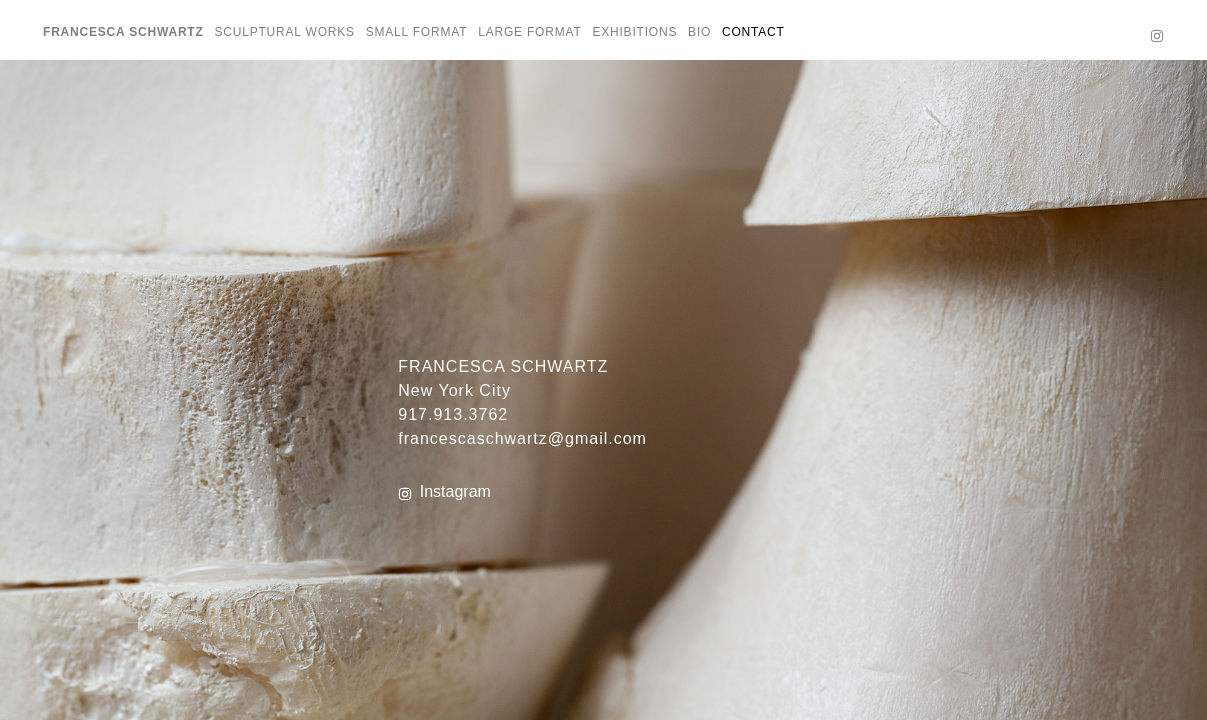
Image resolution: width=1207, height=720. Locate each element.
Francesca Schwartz (123, 32)
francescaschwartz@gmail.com (522, 438)
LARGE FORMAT (529, 32)
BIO (699, 32)
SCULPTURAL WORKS (284, 32)
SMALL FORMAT (417, 32)
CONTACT (753, 32)
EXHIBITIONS (634, 32)
